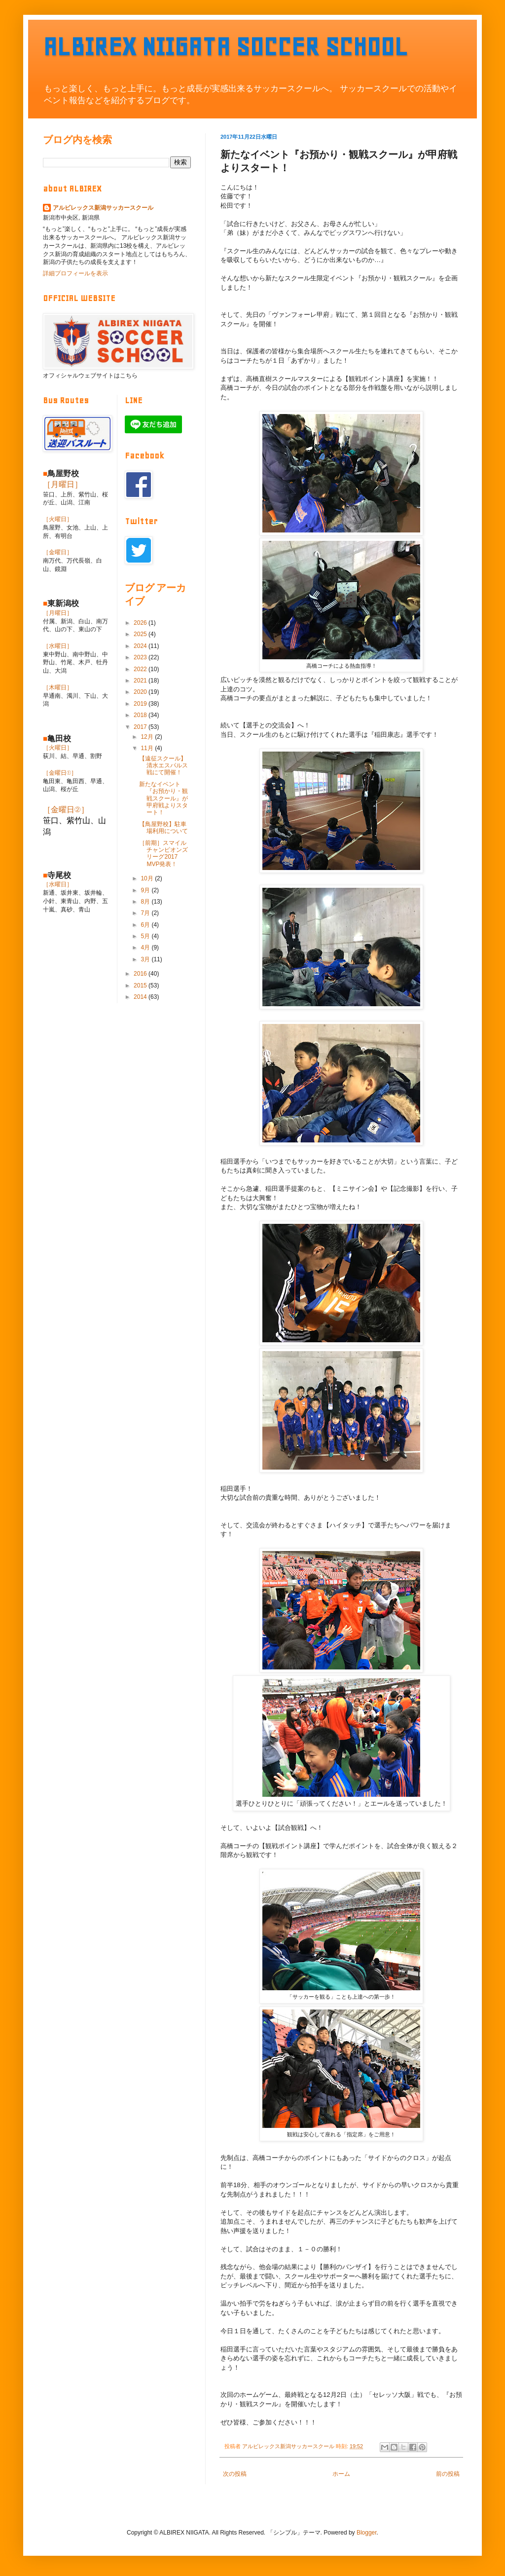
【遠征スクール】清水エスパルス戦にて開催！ (163, 765)
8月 (146, 901)
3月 (146, 959)
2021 (141, 680)
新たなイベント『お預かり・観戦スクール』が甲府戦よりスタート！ (163, 798)
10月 (148, 878)
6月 (146, 924)
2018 (141, 715)
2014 (141, 996)
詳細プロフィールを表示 (75, 273)
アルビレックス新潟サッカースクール (103, 207)
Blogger (367, 2532)
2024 (141, 646)
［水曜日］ (57, 646)
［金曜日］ (57, 552)
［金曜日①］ (60, 772)
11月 (148, 748)
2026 (141, 622)
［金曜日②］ (66, 809)
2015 (141, 985)
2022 (141, 669)
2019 (141, 703)
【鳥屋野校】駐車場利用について (163, 827)
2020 (141, 691)
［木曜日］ (57, 687)
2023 (141, 657)
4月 (146, 947)
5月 (146, 936)
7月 (146, 912)
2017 (141, 726)
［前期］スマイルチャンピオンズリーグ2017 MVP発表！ (163, 853)
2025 (141, 634)
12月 (148, 736)
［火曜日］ (57, 519)
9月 (146, 890)
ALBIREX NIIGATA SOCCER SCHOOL (225, 47)
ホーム (341, 2473)
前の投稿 (448, 2473)
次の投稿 (235, 2473)
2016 (141, 973)
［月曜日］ (62, 484)
